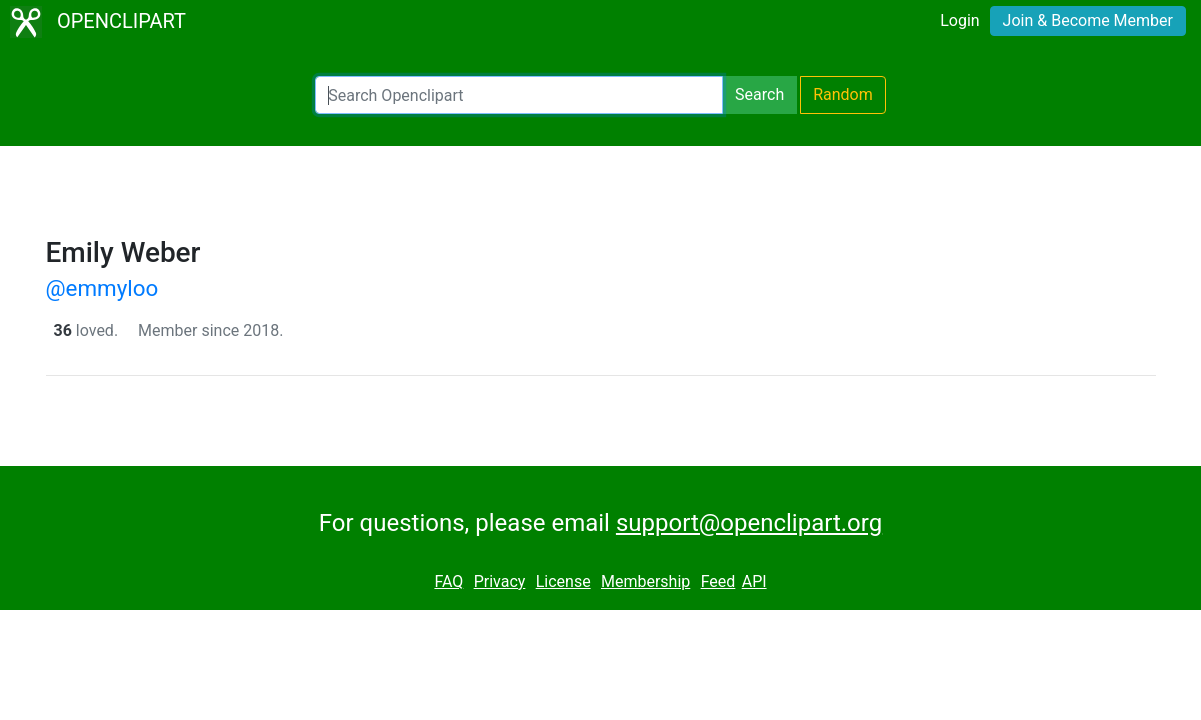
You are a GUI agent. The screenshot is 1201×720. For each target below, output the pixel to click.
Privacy (500, 581)
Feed (718, 581)
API (754, 581)
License (563, 581)
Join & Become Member (1088, 20)
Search (759, 94)
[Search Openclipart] (519, 95)
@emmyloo (102, 288)
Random (843, 94)
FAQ (448, 581)
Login (959, 20)
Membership (645, 581)
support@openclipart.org (749, 523)
